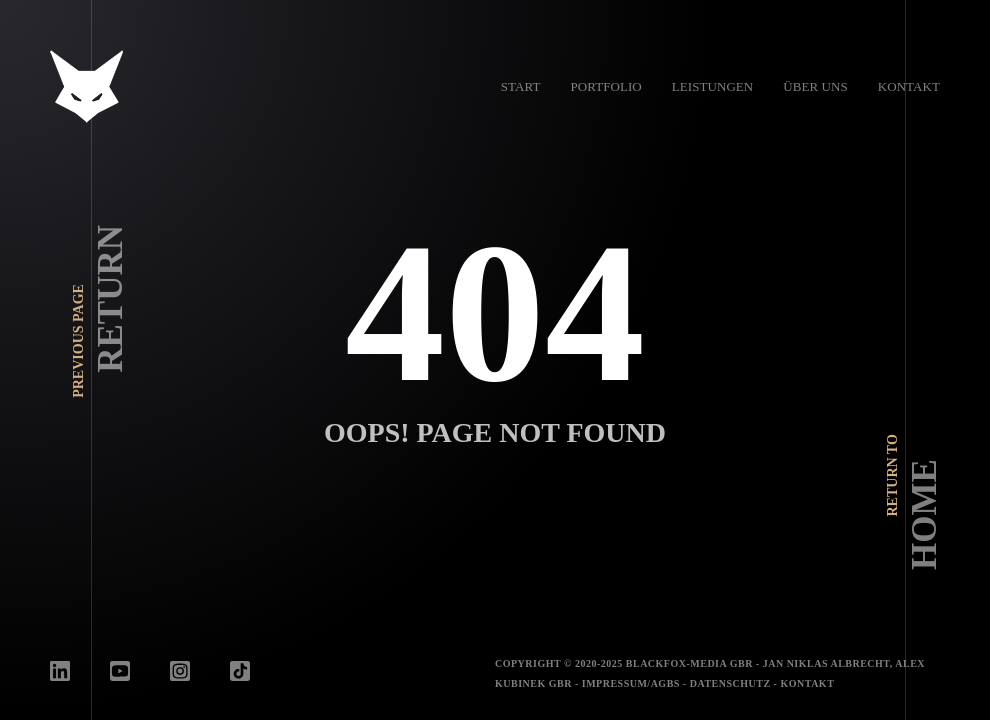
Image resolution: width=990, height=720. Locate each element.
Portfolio (605, 86)
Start (521, 86)
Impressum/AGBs (631, 683)
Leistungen (713, 86)
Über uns (815, 86)
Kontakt (909, 86)
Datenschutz (730, 683)
